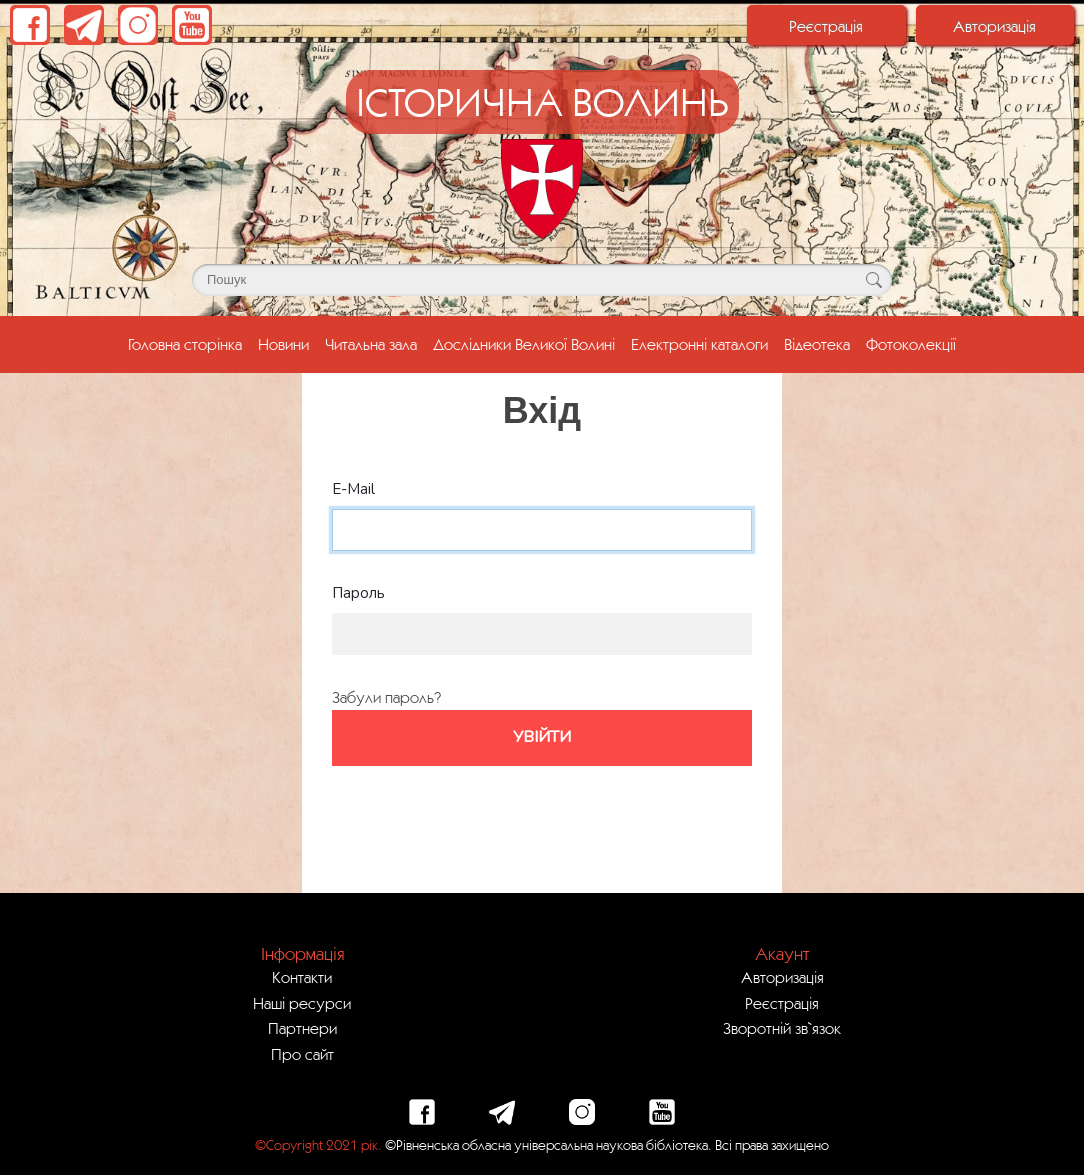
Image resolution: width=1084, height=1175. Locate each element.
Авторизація (994, 26)
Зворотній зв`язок (782, 1028)
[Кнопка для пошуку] (873, 280)
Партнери (302, 1028)
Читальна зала (371, 344)
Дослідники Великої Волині (524, 344)
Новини (283, 344)
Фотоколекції (911, 344)
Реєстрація (826, 26)
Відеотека (817, 344)
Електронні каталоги (699, 344)
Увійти (542, 737)
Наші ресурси (302, 1003)
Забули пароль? (386, 697)
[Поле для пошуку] (542, 280)
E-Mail (353, 489)
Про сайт (302, 1054)
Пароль (358, 593)
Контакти (302, 977)
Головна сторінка (189, 342)
